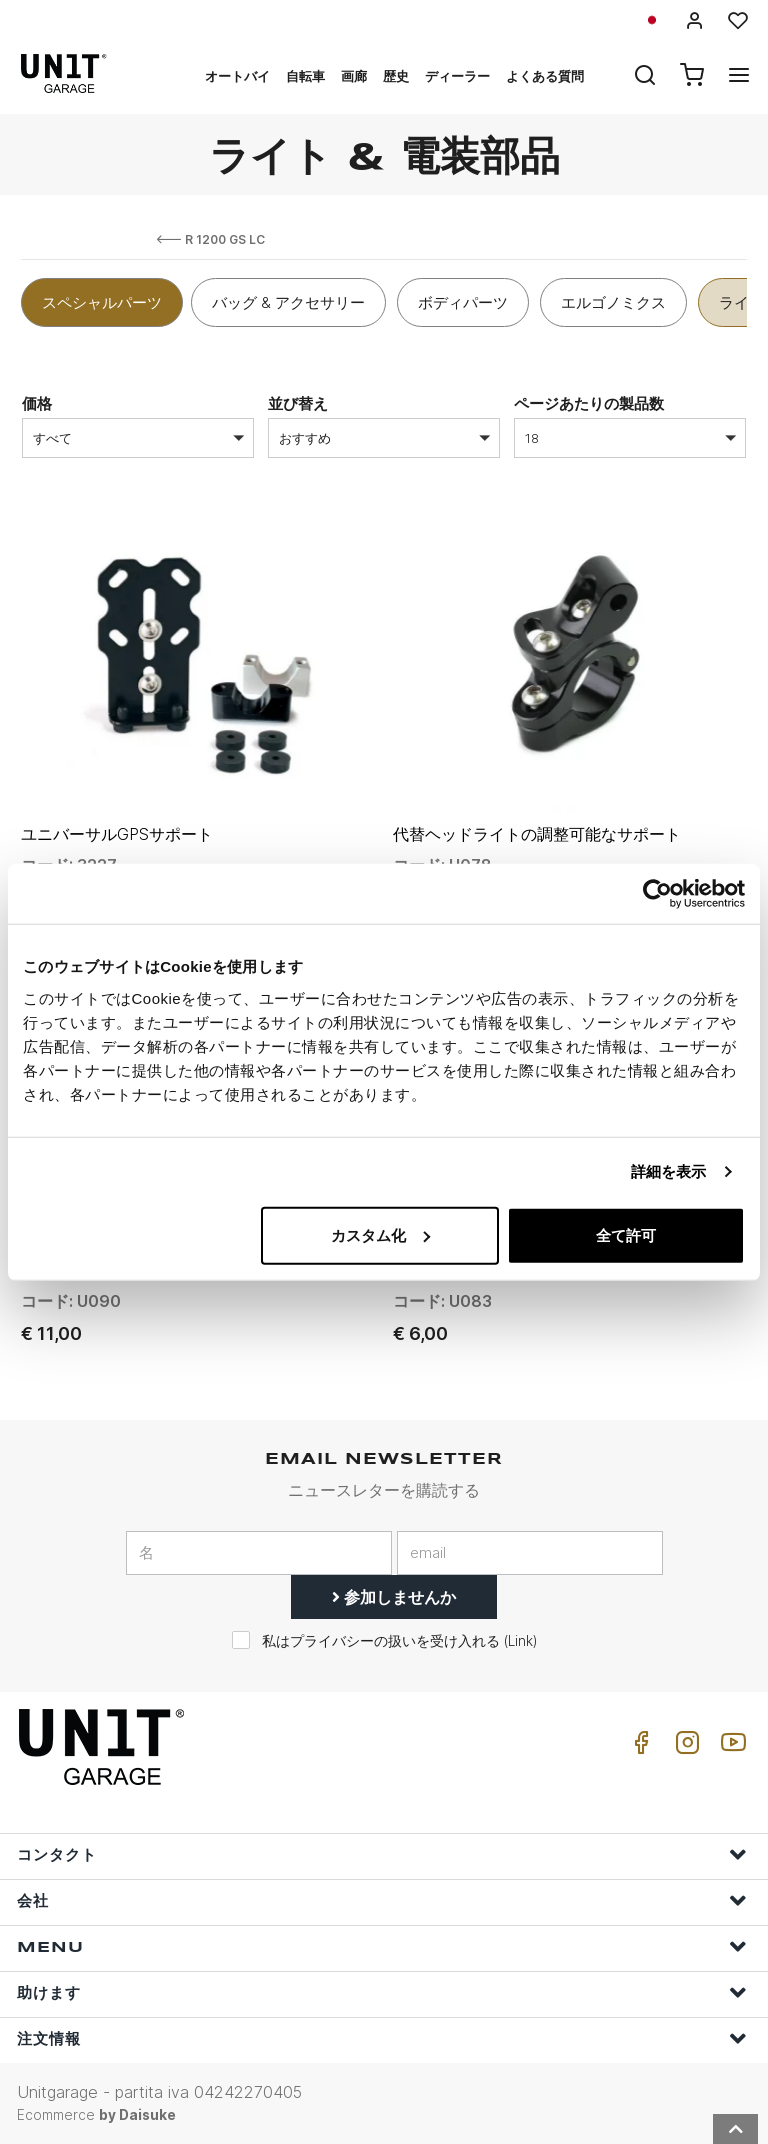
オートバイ (237, 76)
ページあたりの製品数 (589, 403)
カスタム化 (380, 1234)
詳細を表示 (669, 1171)
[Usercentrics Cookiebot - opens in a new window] (657, 894)
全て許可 (626, 1234)
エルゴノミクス (613, 302)
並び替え (298, 403)
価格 (37, 403)
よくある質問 (545, 76)
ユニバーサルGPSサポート (117, 834)
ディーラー (457, 76)
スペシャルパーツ (102, 302)
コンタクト (382, 1854)
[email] (530, 1553)
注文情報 (382, 2038)
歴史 (396, 76)
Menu (382, 1946)
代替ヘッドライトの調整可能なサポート (537, 834)
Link (520, 1641)
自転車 (305, 76)
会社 (382, 1900)
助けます (382, 1992)
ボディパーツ (463, 302)
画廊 (354, 76)
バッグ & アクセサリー (288, 302)
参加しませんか (394, 1597)
